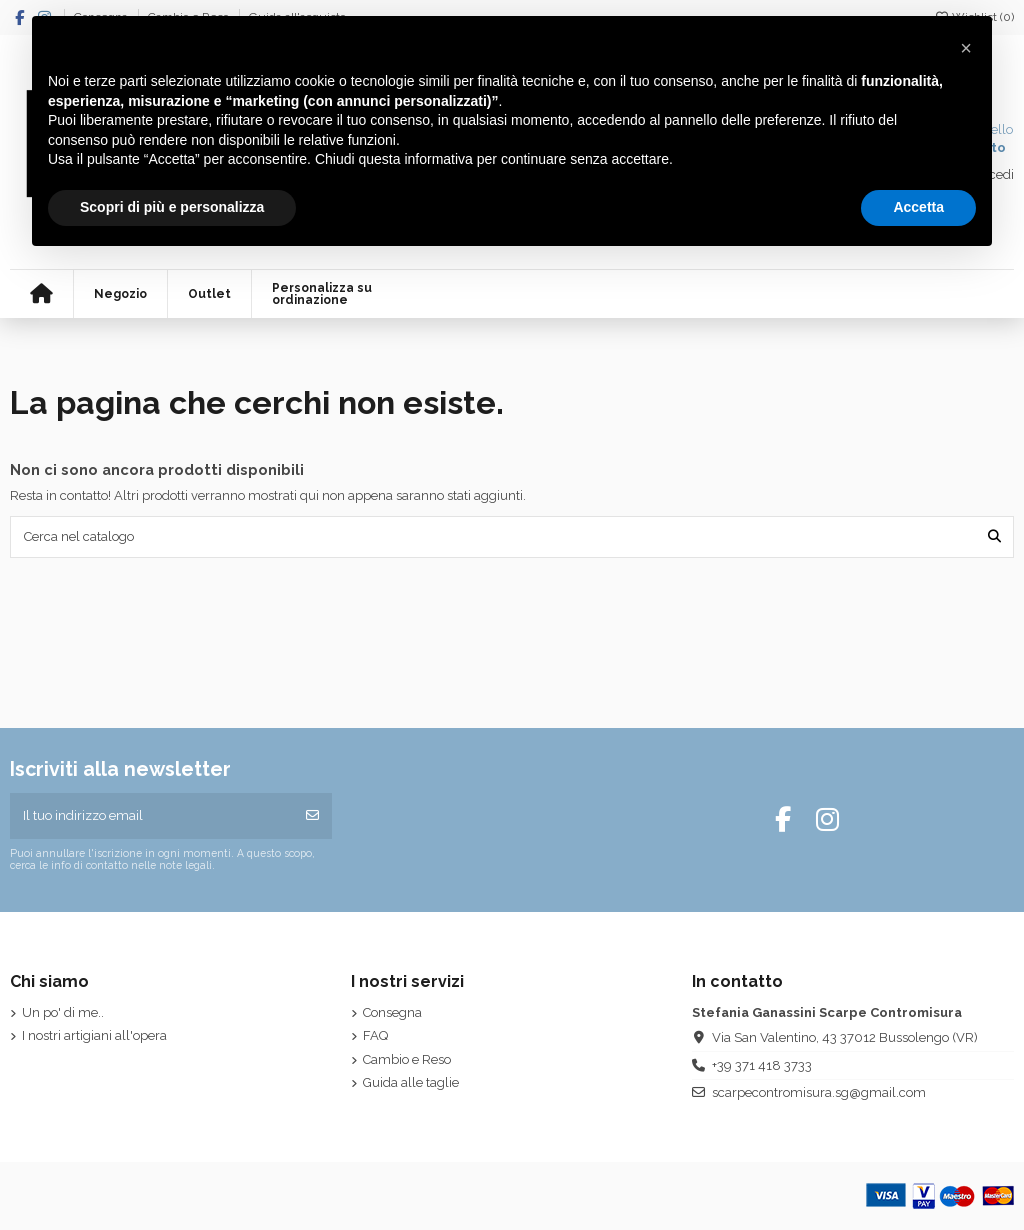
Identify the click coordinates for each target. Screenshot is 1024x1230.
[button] (966, 48)
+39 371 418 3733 (762, 1065)
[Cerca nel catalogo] (994, 537)
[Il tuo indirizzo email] (152, 816)
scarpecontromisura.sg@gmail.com (819, 1092)
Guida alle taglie (411, 1082)
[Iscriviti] (312, 816)
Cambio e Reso (407, 1059)
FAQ (375, 1035)
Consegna (392, 1012)
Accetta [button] (918, 207)
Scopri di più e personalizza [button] (172, 207)
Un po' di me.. (63, 1012)
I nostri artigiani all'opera (94, 1035)
